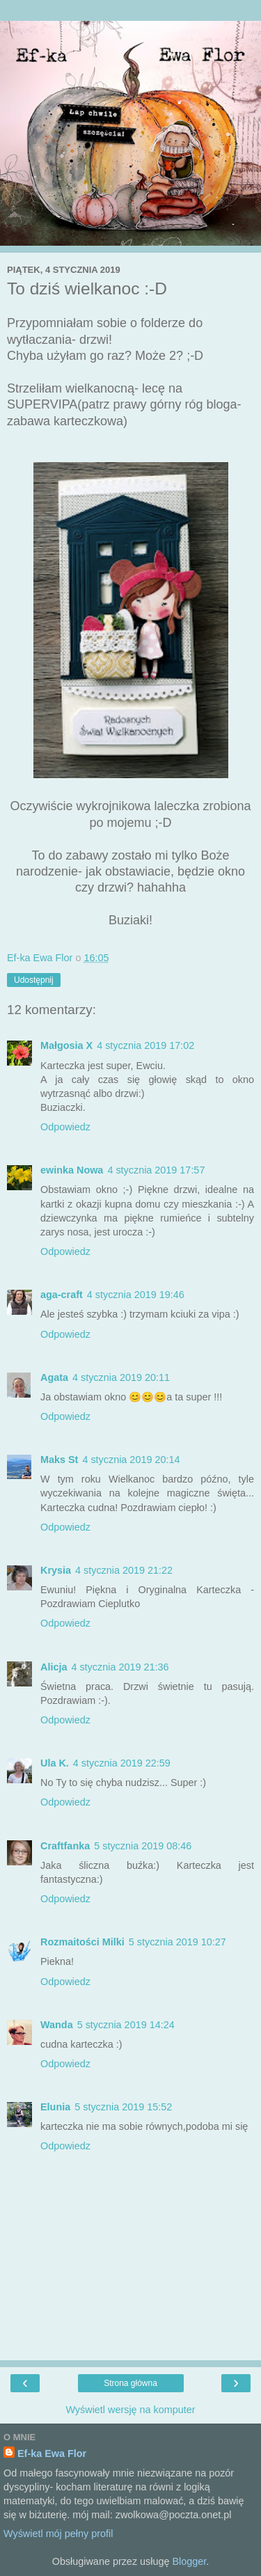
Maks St (59, 1459)
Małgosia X (66, 1045)
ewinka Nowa (71, 1170)
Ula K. (54, 1763)
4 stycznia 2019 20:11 (121, 1377)
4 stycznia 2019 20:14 (131, 1459)
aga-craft (61, 1294)
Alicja (53, 1667)
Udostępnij (34, 980)
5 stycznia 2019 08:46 (142, 1845)
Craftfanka (65, 1845)
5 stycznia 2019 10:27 (177, 1941)
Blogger (189, 2561)
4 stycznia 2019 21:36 (119, 1667)
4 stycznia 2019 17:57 (156, 1170)
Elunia (55, 2106)
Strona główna (130, 2383)
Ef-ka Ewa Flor (51, 2453)
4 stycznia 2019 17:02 (145, 1045)
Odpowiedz (65, 1126)
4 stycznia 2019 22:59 (122, 1763)
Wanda (56, 2024)
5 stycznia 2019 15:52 (123, 2106)
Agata (54, 1377)
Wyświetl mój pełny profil (58, 2533)
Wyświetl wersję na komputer (130, 2409)
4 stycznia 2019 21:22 (124, 1570)
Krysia (55, 1570)
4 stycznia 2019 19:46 (135, 1294)
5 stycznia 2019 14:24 (126, 2024)
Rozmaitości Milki (82, 1941)
